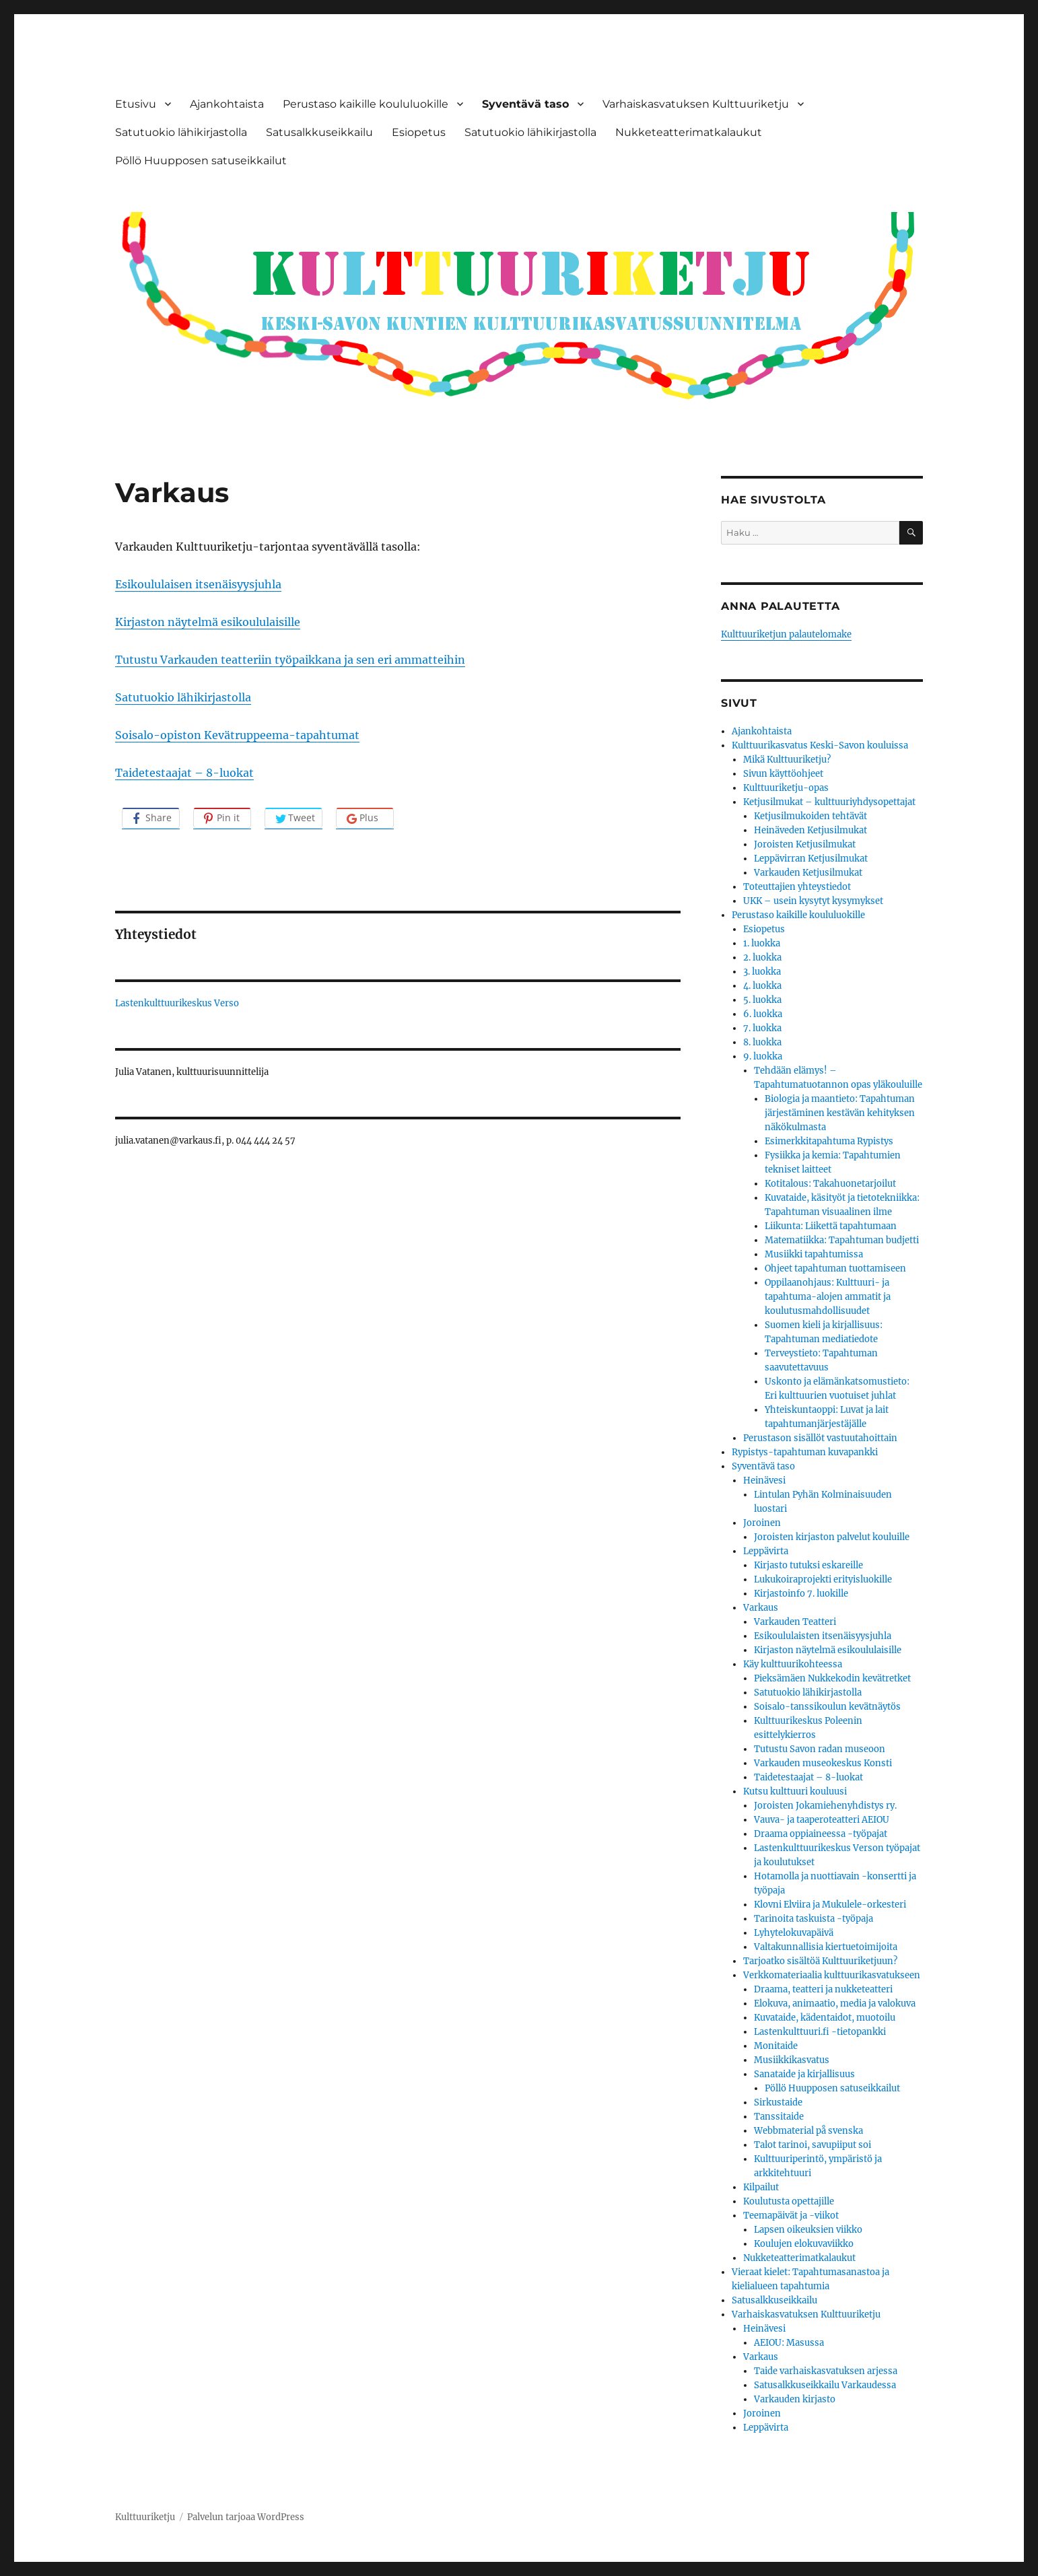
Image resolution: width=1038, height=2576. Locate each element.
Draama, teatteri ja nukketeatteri (823, 1989)
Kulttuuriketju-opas (786, 788)
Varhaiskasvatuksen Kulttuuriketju (695, 104)
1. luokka (761, 943)
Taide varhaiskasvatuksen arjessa (825, 2371)
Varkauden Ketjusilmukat (808, 872)
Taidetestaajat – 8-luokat (184, 772)
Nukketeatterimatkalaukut (688, 132)
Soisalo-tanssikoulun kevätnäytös (827, 1706)
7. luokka (762, 1028)
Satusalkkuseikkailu (319, 132)
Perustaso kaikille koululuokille (365, 104)
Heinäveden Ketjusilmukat (810, 830)
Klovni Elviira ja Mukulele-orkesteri (830, 1904)
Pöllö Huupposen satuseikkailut (201, 160)
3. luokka (762, 971)
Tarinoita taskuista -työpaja (813, 1918)
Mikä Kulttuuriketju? (787, 759)
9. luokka (762, 1056)
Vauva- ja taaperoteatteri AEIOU (821, 1819)
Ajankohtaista (227, 104)
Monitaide (776, 2046)
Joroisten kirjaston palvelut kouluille (831, 1537)
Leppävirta (765, 1551)
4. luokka (762, 985)
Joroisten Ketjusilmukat (805, 844)
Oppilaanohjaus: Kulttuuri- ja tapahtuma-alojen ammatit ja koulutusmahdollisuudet (828, 1297)
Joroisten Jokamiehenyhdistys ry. (825, 1805)
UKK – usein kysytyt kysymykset (813, 901)
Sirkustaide (778, 2102)
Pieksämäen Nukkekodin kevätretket (832, 1678)
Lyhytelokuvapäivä (793, 1933)
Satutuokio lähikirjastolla (181, 132)
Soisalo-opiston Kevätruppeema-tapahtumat (237, 735)
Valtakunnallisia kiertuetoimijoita (825, 1947)
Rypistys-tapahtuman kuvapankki (805, 1452)
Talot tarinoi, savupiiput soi (812, 2145)
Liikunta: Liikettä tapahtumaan (831, 1226)
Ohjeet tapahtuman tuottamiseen (835, 1268)
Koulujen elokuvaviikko (804, 2244)
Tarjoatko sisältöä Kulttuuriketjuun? (820, 1961)
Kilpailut (761, 2187)
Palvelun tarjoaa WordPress (245, 2517)
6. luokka (762, 1014)
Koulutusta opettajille (788, 2201)
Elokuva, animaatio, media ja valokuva (834, 2003)
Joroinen (762, 1523)
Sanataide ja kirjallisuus (804, 2074)
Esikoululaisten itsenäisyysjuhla (822, 1636)
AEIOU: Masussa (789, 2342)
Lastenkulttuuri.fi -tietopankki (820, 2032)
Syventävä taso (525, 104)
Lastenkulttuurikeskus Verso (177, 1003)
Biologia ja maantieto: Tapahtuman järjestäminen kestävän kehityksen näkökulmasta (840, 1113)
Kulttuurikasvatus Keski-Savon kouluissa (820, 745)
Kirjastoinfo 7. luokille (801, 1593)
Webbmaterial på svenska (808, 2130)
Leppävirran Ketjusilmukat (811, 858)
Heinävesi (764, 1480)
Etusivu (135, 104)
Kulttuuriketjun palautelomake (786, 634)
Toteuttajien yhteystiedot (797, 887)
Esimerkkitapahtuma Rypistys (829, 1141)
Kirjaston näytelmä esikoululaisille (207, 622)
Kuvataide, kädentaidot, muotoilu (824, 2017)
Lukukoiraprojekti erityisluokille (823, 1579)
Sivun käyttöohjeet (783, 773)
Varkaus (760, 1607)
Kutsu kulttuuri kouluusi (795, 1791)
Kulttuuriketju (145, 2517)
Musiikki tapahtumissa (814, 1254)
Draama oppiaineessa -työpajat (820, 1834)
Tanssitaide (779, 2116)
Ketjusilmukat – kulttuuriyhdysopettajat (829, 802)
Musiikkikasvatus (791, 2060)
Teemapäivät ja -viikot (791, 2215)
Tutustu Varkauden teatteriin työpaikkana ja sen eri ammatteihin (290, 659)
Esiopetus (419, 132)
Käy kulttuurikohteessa (792, 1664)
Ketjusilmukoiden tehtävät (810, 816)
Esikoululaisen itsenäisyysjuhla (198, 584)
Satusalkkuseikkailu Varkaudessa (825, 2385)
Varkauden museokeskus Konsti (823, 1763)
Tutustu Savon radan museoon (819, 1749)
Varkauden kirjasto (794, 2399)
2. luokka (762, 957)
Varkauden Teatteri (795, 1622)
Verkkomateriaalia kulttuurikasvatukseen (831, 1975)
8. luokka (762, 1042)
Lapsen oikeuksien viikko (808, 2229)
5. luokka (762, 1000)
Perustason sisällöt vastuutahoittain (820, 1438)
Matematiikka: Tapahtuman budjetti (842, 1240)
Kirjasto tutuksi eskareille (808, 1565)
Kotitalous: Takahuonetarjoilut (830, 1183)
